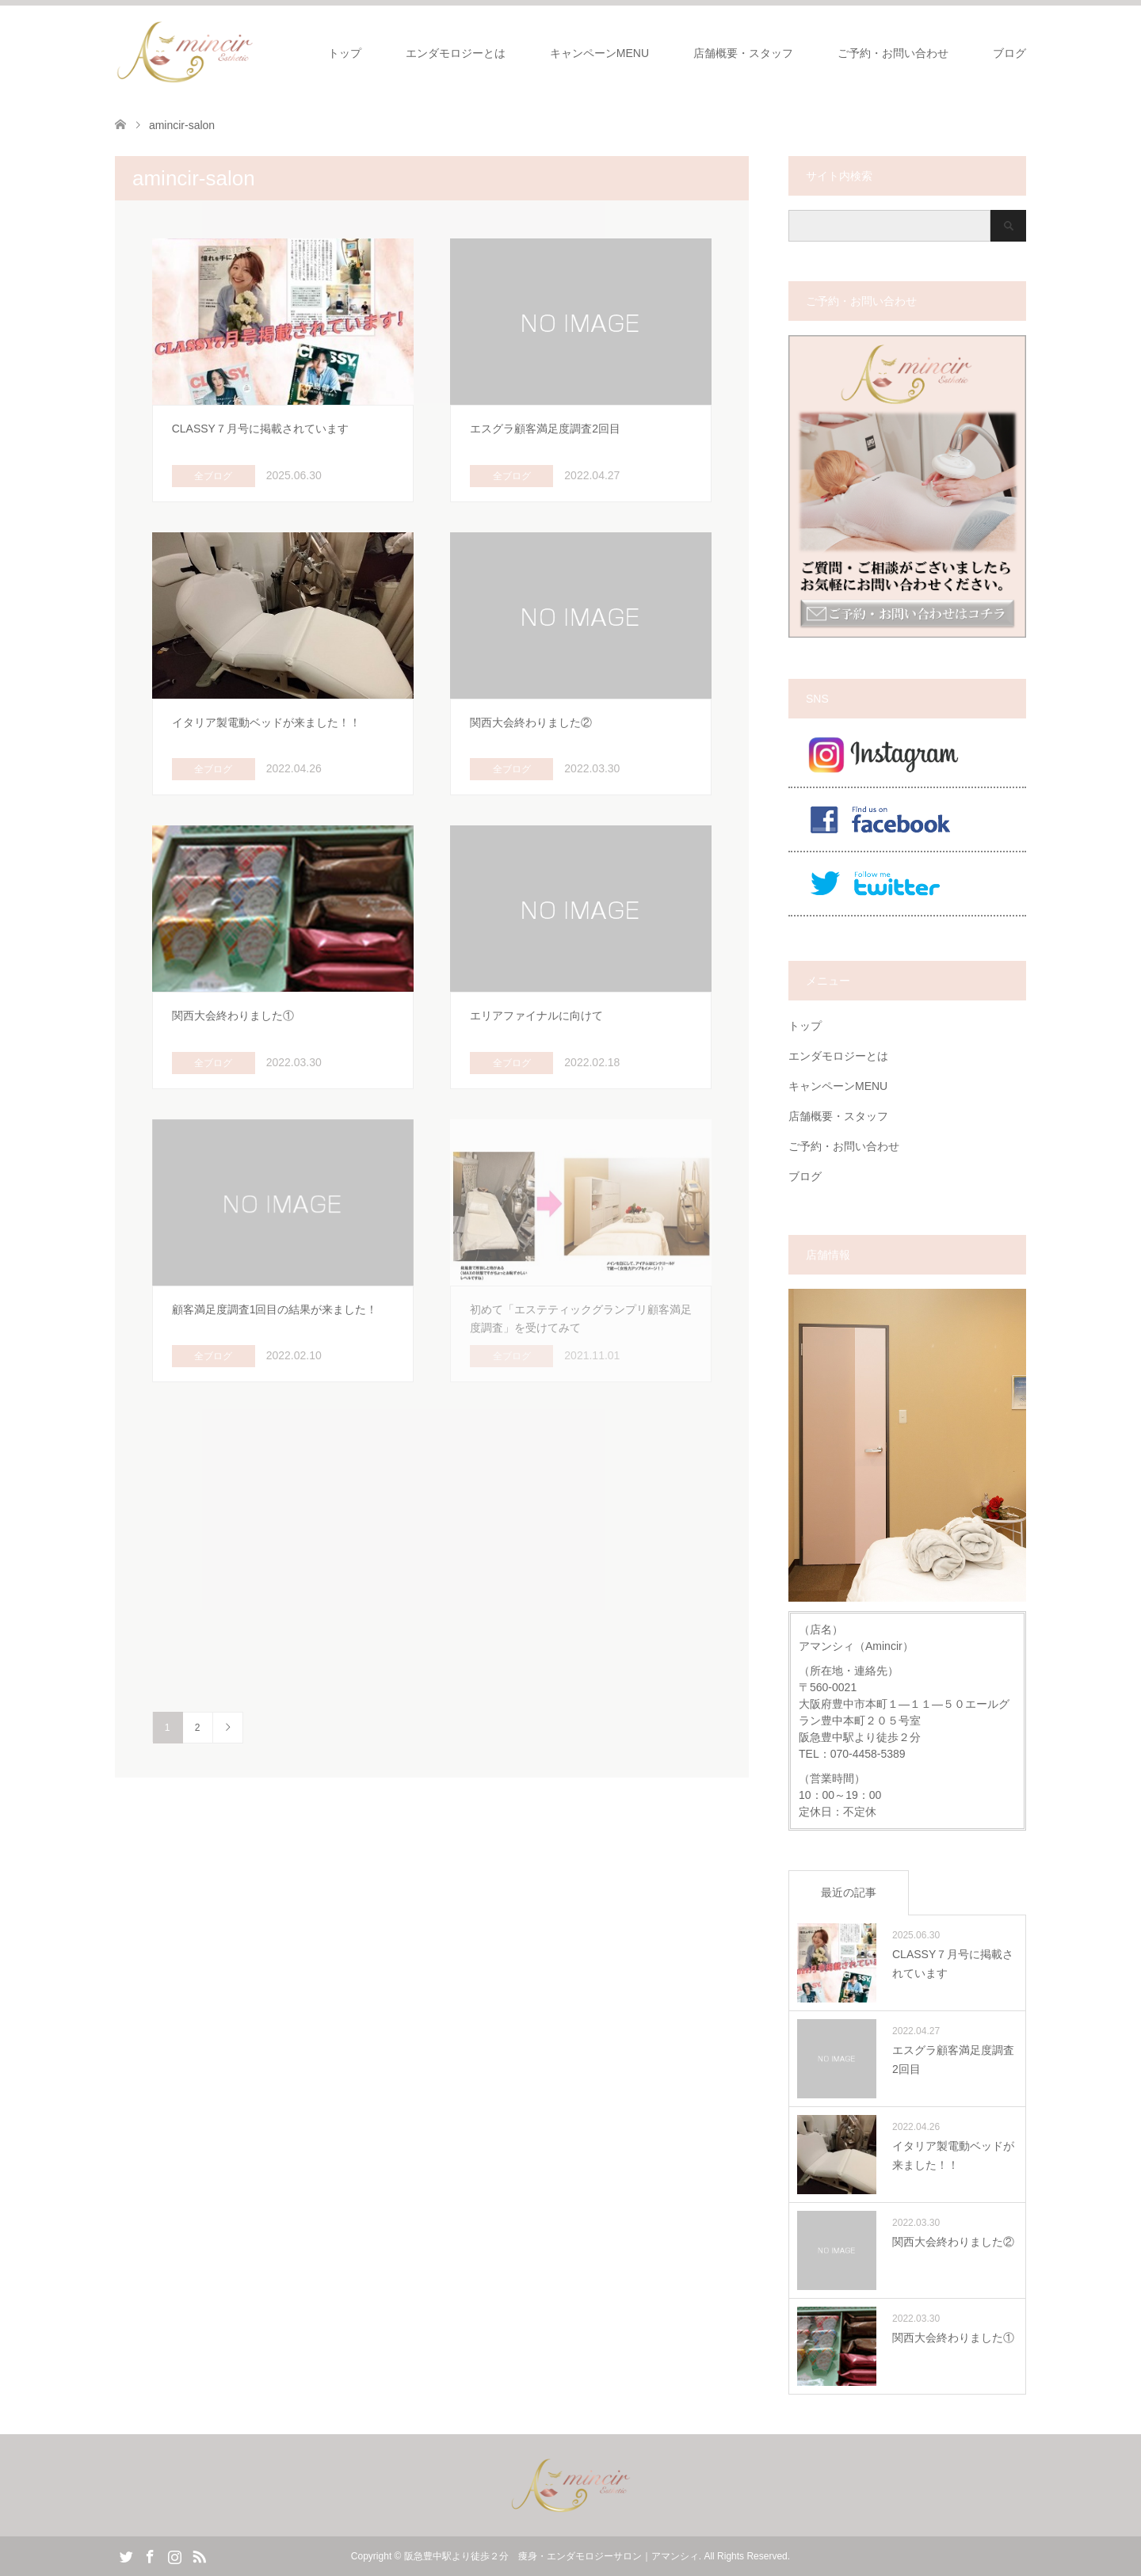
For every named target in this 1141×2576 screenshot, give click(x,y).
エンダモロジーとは (456, 53)
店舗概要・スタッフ (743, 53)
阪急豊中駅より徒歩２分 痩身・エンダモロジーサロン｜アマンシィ (551, 2556)
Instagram (174, 2555)
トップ (344, 53)
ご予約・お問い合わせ (893, 53)
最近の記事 (848, 1892)
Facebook (149, 2555)
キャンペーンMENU (599, 53)
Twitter (125, 2555)
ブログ (1009, 53)
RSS (198, 2555)
